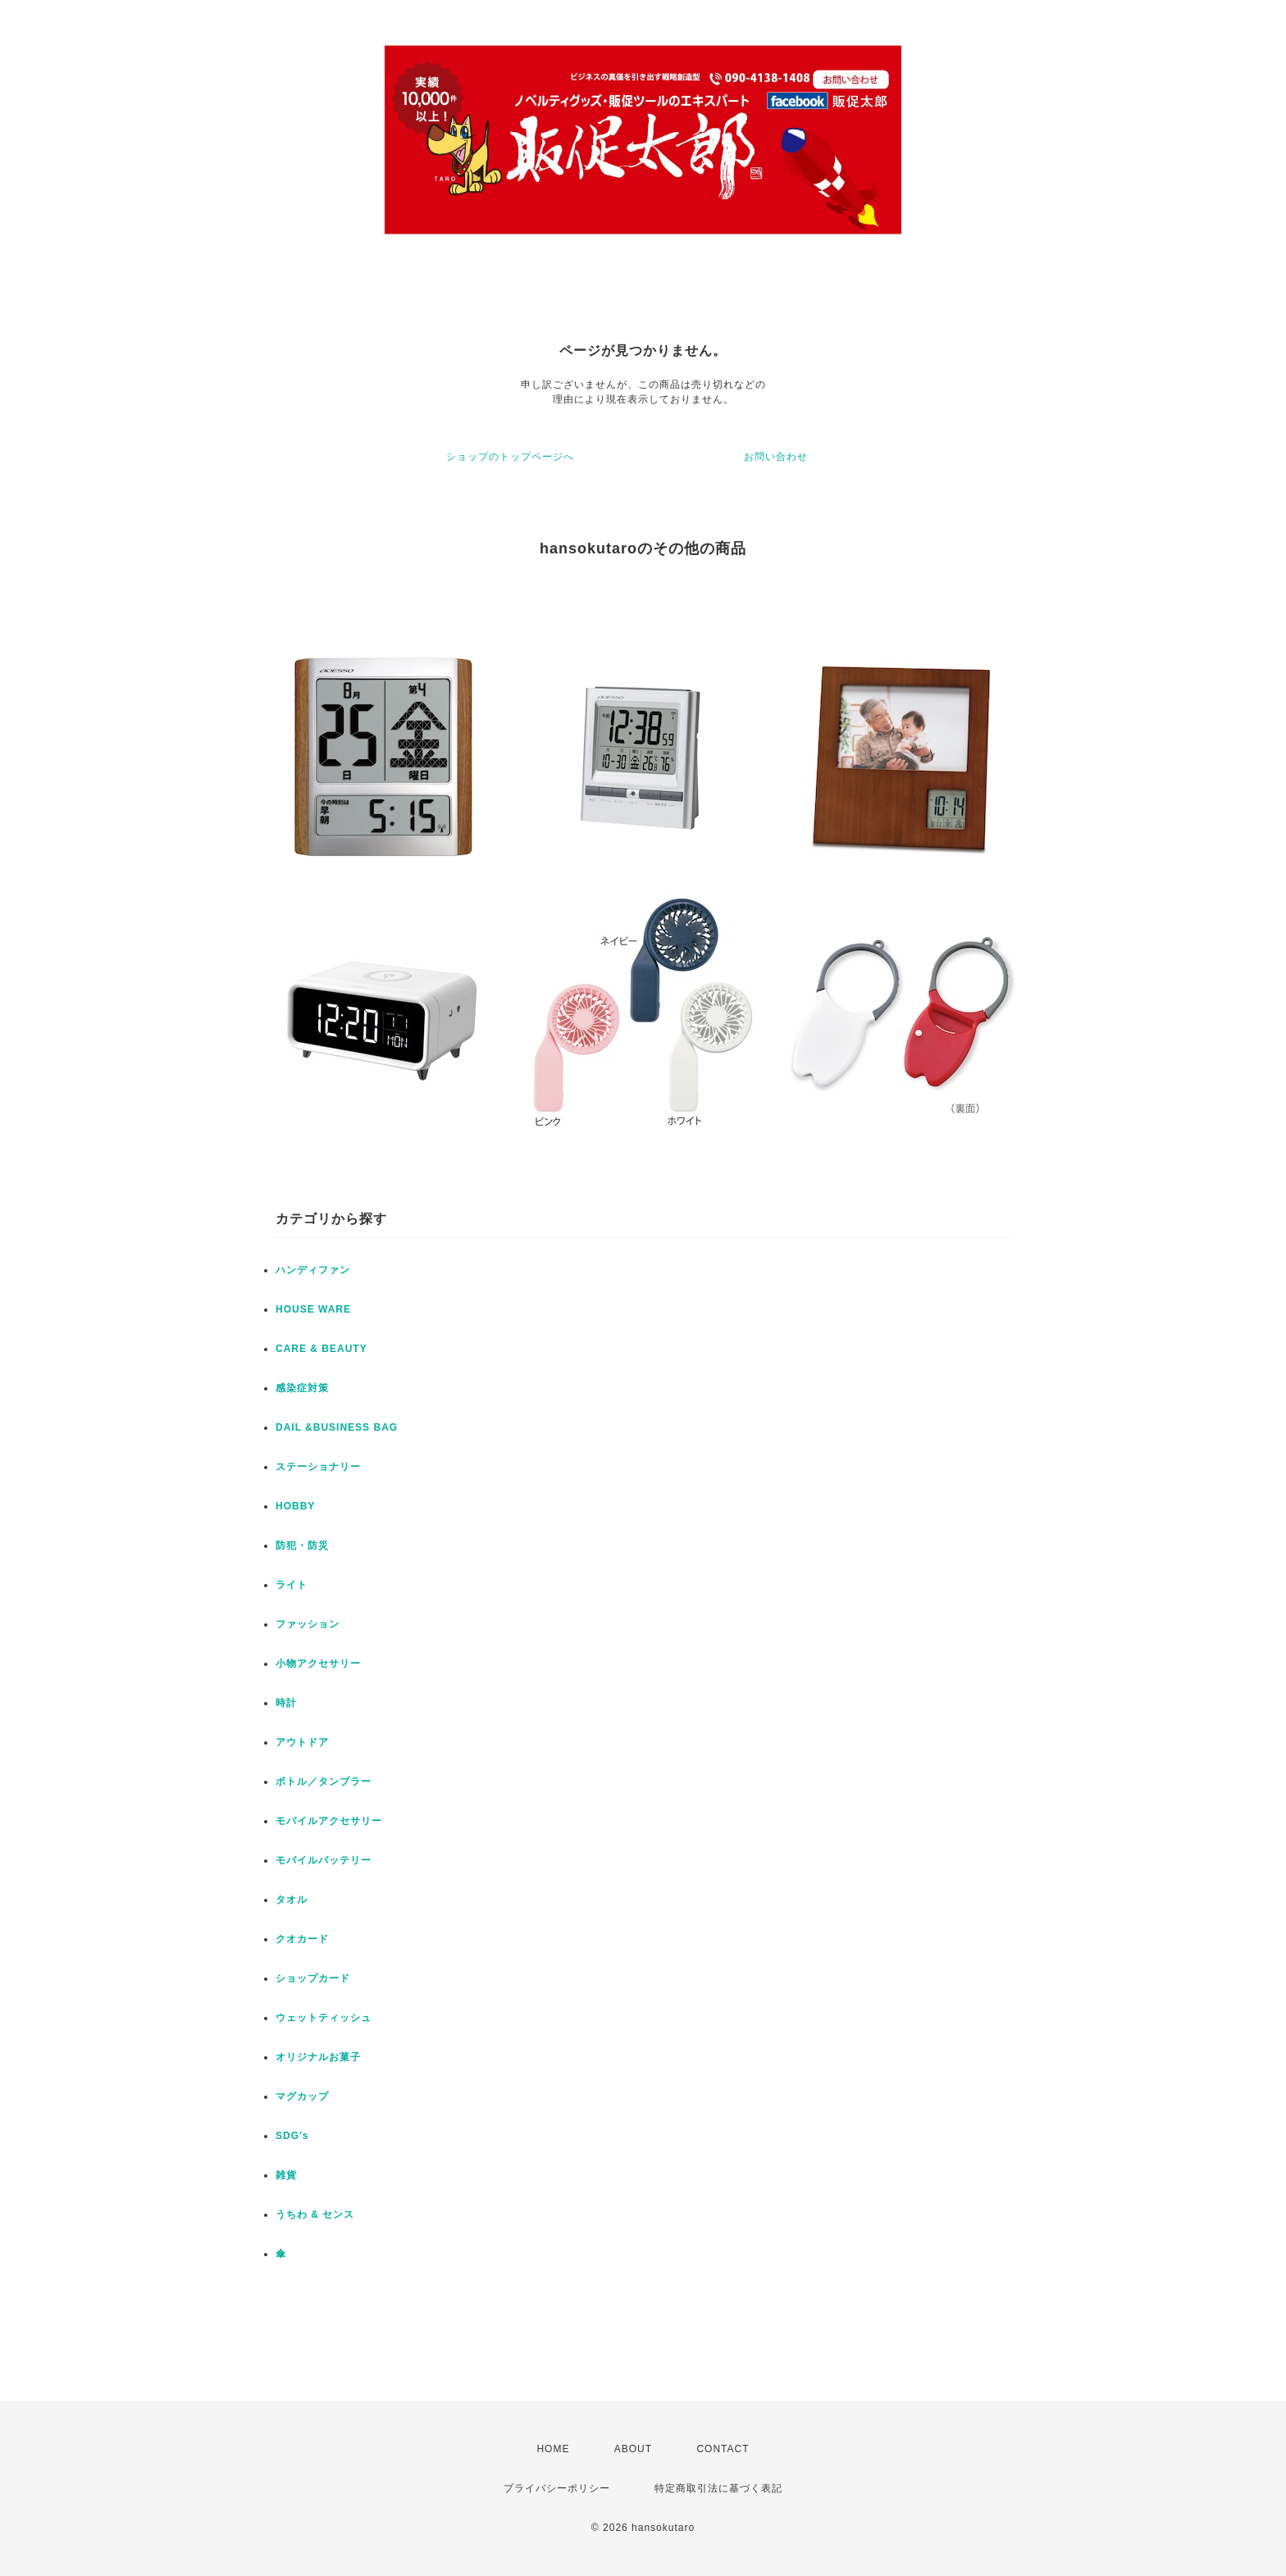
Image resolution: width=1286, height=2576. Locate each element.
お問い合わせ (776, 456)
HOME (552, 2449)
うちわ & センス (315, 2214)
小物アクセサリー (318, 1663)
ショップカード (313, 1978)
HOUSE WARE (313, 1309)
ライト (292, 1585)
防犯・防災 (302, 1545)
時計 (286, 1703)
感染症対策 (302, 1388)
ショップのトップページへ (510, 456)
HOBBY (295, 1506)
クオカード (302, 1939)
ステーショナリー (318, 1466)
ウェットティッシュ (324, 2017)
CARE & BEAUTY (321, 1348)
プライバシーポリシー (557, 2488)
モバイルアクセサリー (329, 1821)
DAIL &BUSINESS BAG (337, 1427)
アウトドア (302, 1742)
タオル (292, 1899)
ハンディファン (313, 1270)
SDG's (292, 2135)
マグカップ (302, 2096)
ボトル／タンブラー (324, 1781)
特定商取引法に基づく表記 (718, 2488)
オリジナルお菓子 (318, 2057)
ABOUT (633, 2449)
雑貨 (286, 2175)
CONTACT (722, 2449)
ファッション (308, 1624)
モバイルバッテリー (324, 1860)
